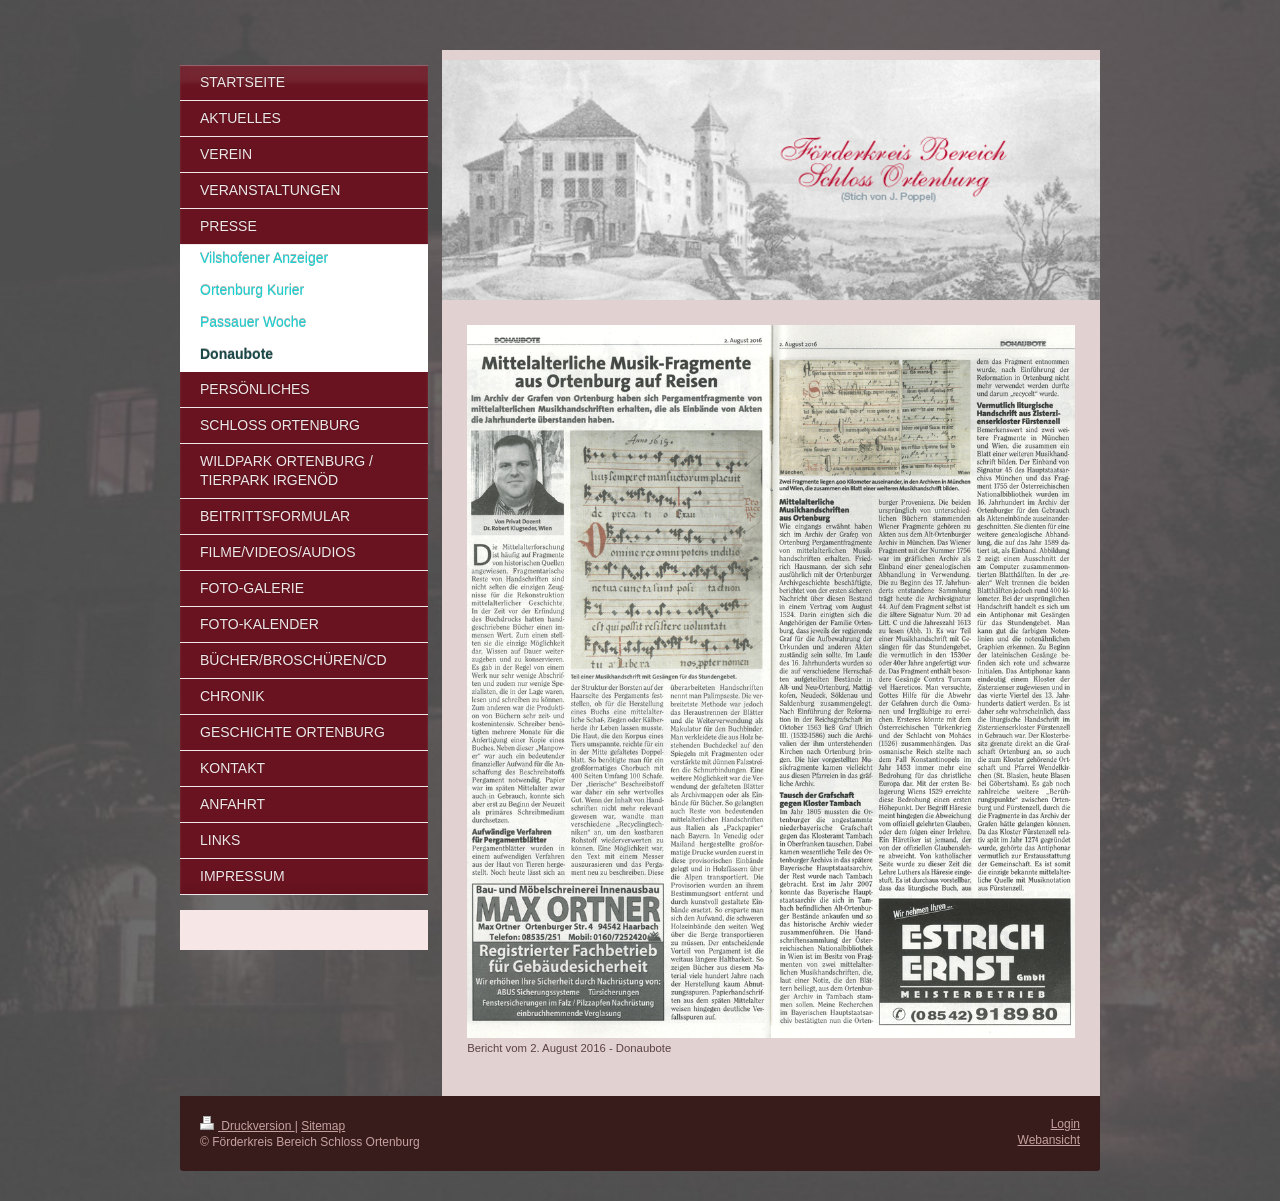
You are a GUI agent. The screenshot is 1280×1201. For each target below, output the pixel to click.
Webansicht (1049, 1140)
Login (1065, 1124)
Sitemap (323, 1126)
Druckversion (247, 1126)
